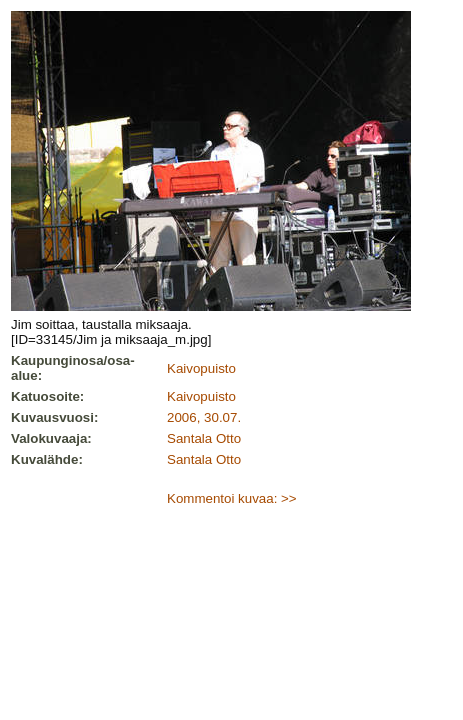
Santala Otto (204, 438)
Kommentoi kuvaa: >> (232, 498)
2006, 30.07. (204, 417)
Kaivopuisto (201, 368)
